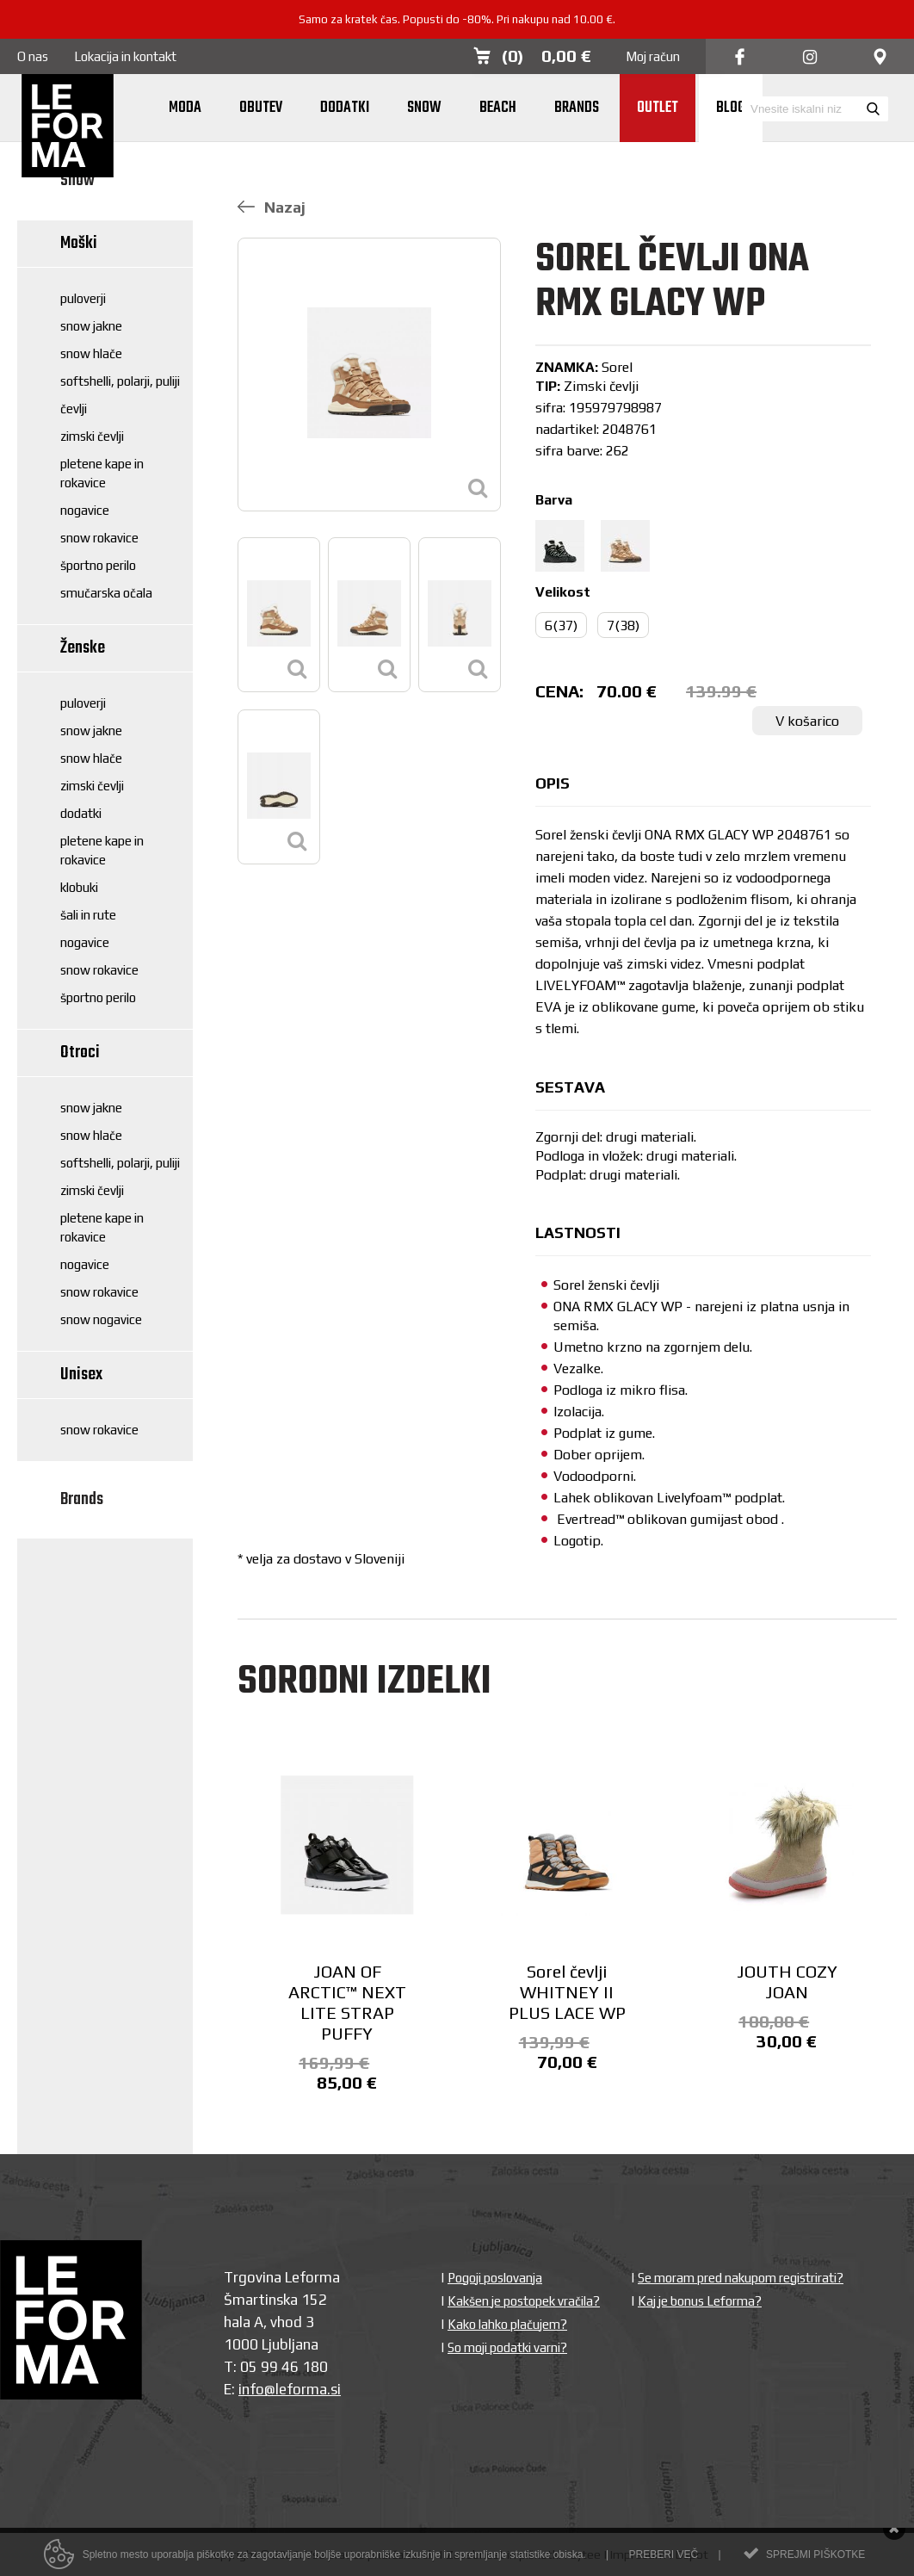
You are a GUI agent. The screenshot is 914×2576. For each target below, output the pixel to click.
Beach (497, 108)
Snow (424, 108)
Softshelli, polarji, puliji (120, 381)
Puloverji (83, 298)
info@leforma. (284, 2389)
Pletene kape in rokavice (102, 473)
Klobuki (79, 887)
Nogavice (84, 510)
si (335, 2389)
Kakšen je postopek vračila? (524, 2301)
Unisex (81, 1374)
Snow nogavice (101, 1319)
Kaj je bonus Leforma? (700, 2301)
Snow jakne (91, 326)
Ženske (82, 648)
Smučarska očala (106, 592)
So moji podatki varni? (507, 2347)
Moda (185, 108)
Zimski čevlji (92, 436)
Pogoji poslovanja (495, 2277)
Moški (78, 243)
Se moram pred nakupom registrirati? (740, 2277)
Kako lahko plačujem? (507, 2324)
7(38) (623, 625)
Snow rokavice (99, 537)
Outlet (657, 108)
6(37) (561, 625)
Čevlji (73, 408)
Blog (730, 108)
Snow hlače (91, 353)
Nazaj (272, 207)
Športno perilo (98, 565)
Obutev (260, 108)
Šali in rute (88, 914)
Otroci (80, 1052)
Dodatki (344, 108)
